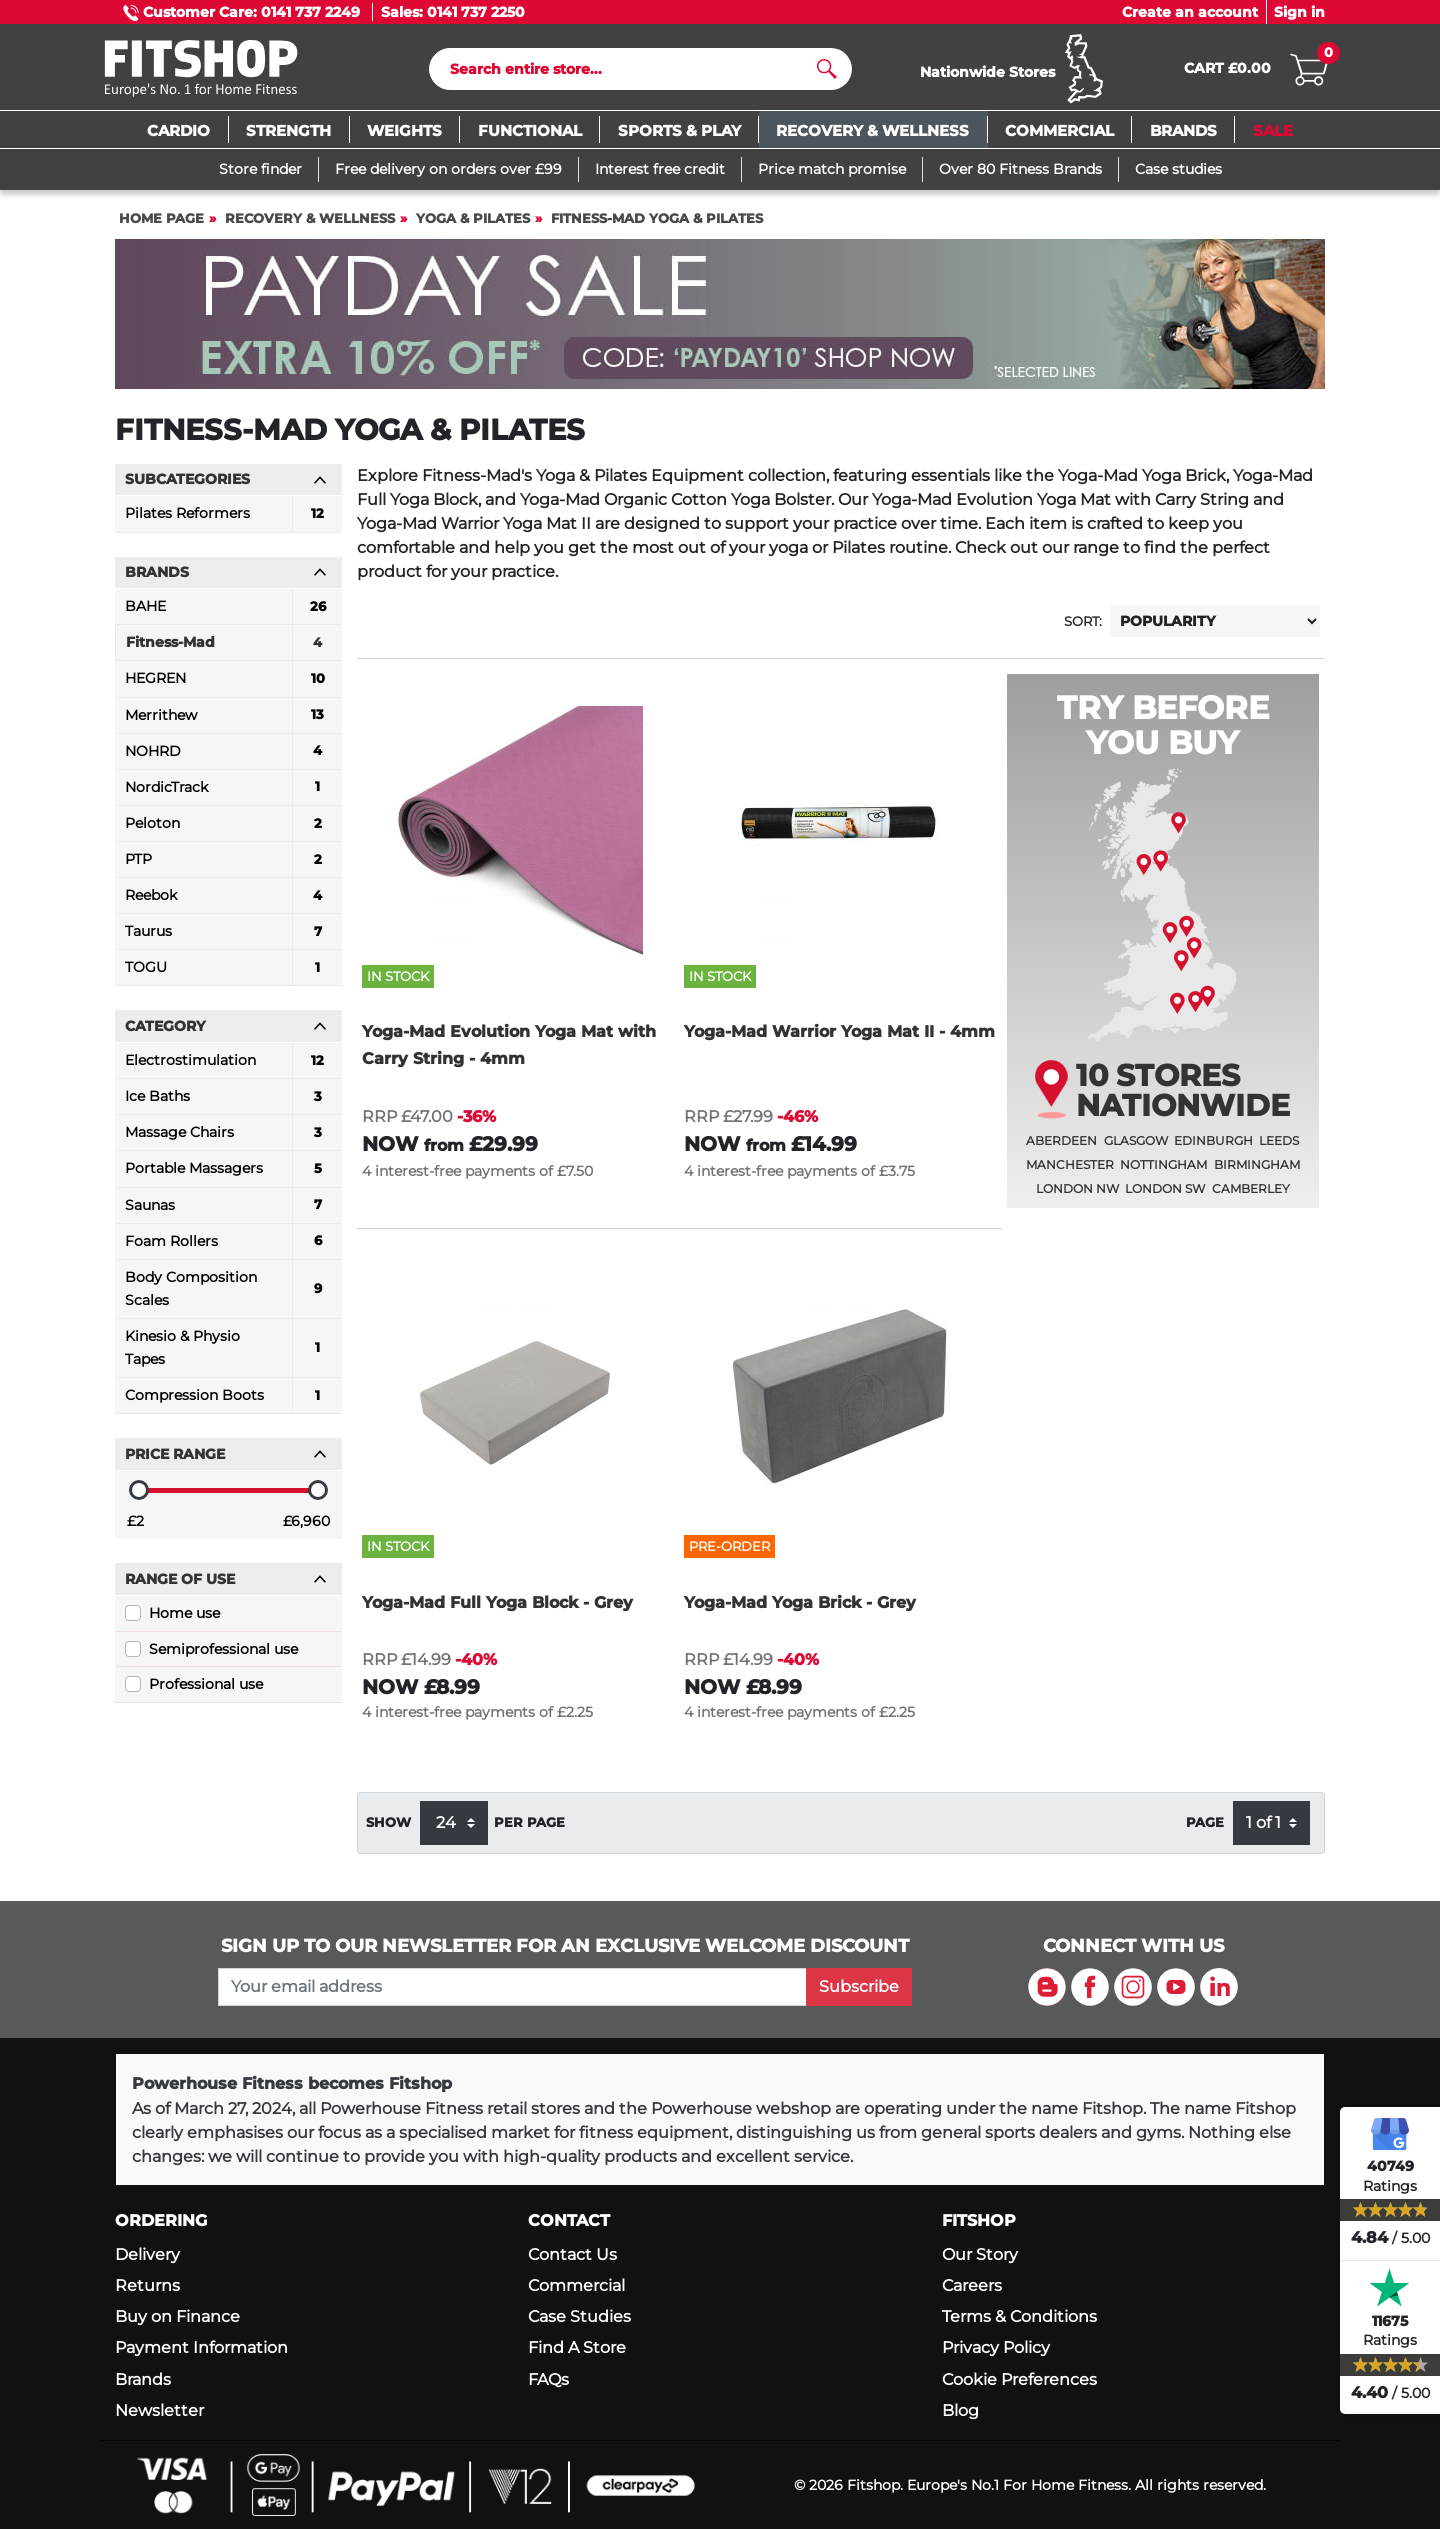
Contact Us (572, 2254)
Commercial (576, 2286)
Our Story (980, 2254)
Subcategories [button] (226, 487)
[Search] (632, 73)
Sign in (1299, 12)
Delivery (147, 2254)
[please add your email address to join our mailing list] (512, 1987)
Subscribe (859, 1986)
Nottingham (1163, 1172)
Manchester (1070, 1172)
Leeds (1279, 1148)
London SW (1165, 1196)
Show (388, 1829)
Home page (161, 225)
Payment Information (201, 2348)
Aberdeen (1061, 1148)
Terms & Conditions (1019, 2317)
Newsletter (159, 2410)
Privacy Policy (996, 2348)
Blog (960, 2410)
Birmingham (1257, 1172)
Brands (143, 2379)
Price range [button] (226, 1462)
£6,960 (306, 1529)
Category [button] (226, 1034)
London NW (1077, 1196)
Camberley (1251, 1196)
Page (1205, 1829)
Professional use (206, 1692)
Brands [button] (226, 580)
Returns (147, 2286)
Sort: (1083, 628)
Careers (972, 2286)
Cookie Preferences (1019, 2379)
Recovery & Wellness (310, 225)
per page (529, 1829)
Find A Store (577, 2348)
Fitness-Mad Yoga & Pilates (657, 225)
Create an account (1190, 12)
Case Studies (579, 2317)
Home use (184, 1621)
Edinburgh (1213, 1148)
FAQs (548, 2379)
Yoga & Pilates (473, 225)
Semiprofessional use (223, 1656)
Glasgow (1136, 1148)
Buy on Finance (177, 2317)
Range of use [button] (226, 1587)
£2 (135, 1529)
